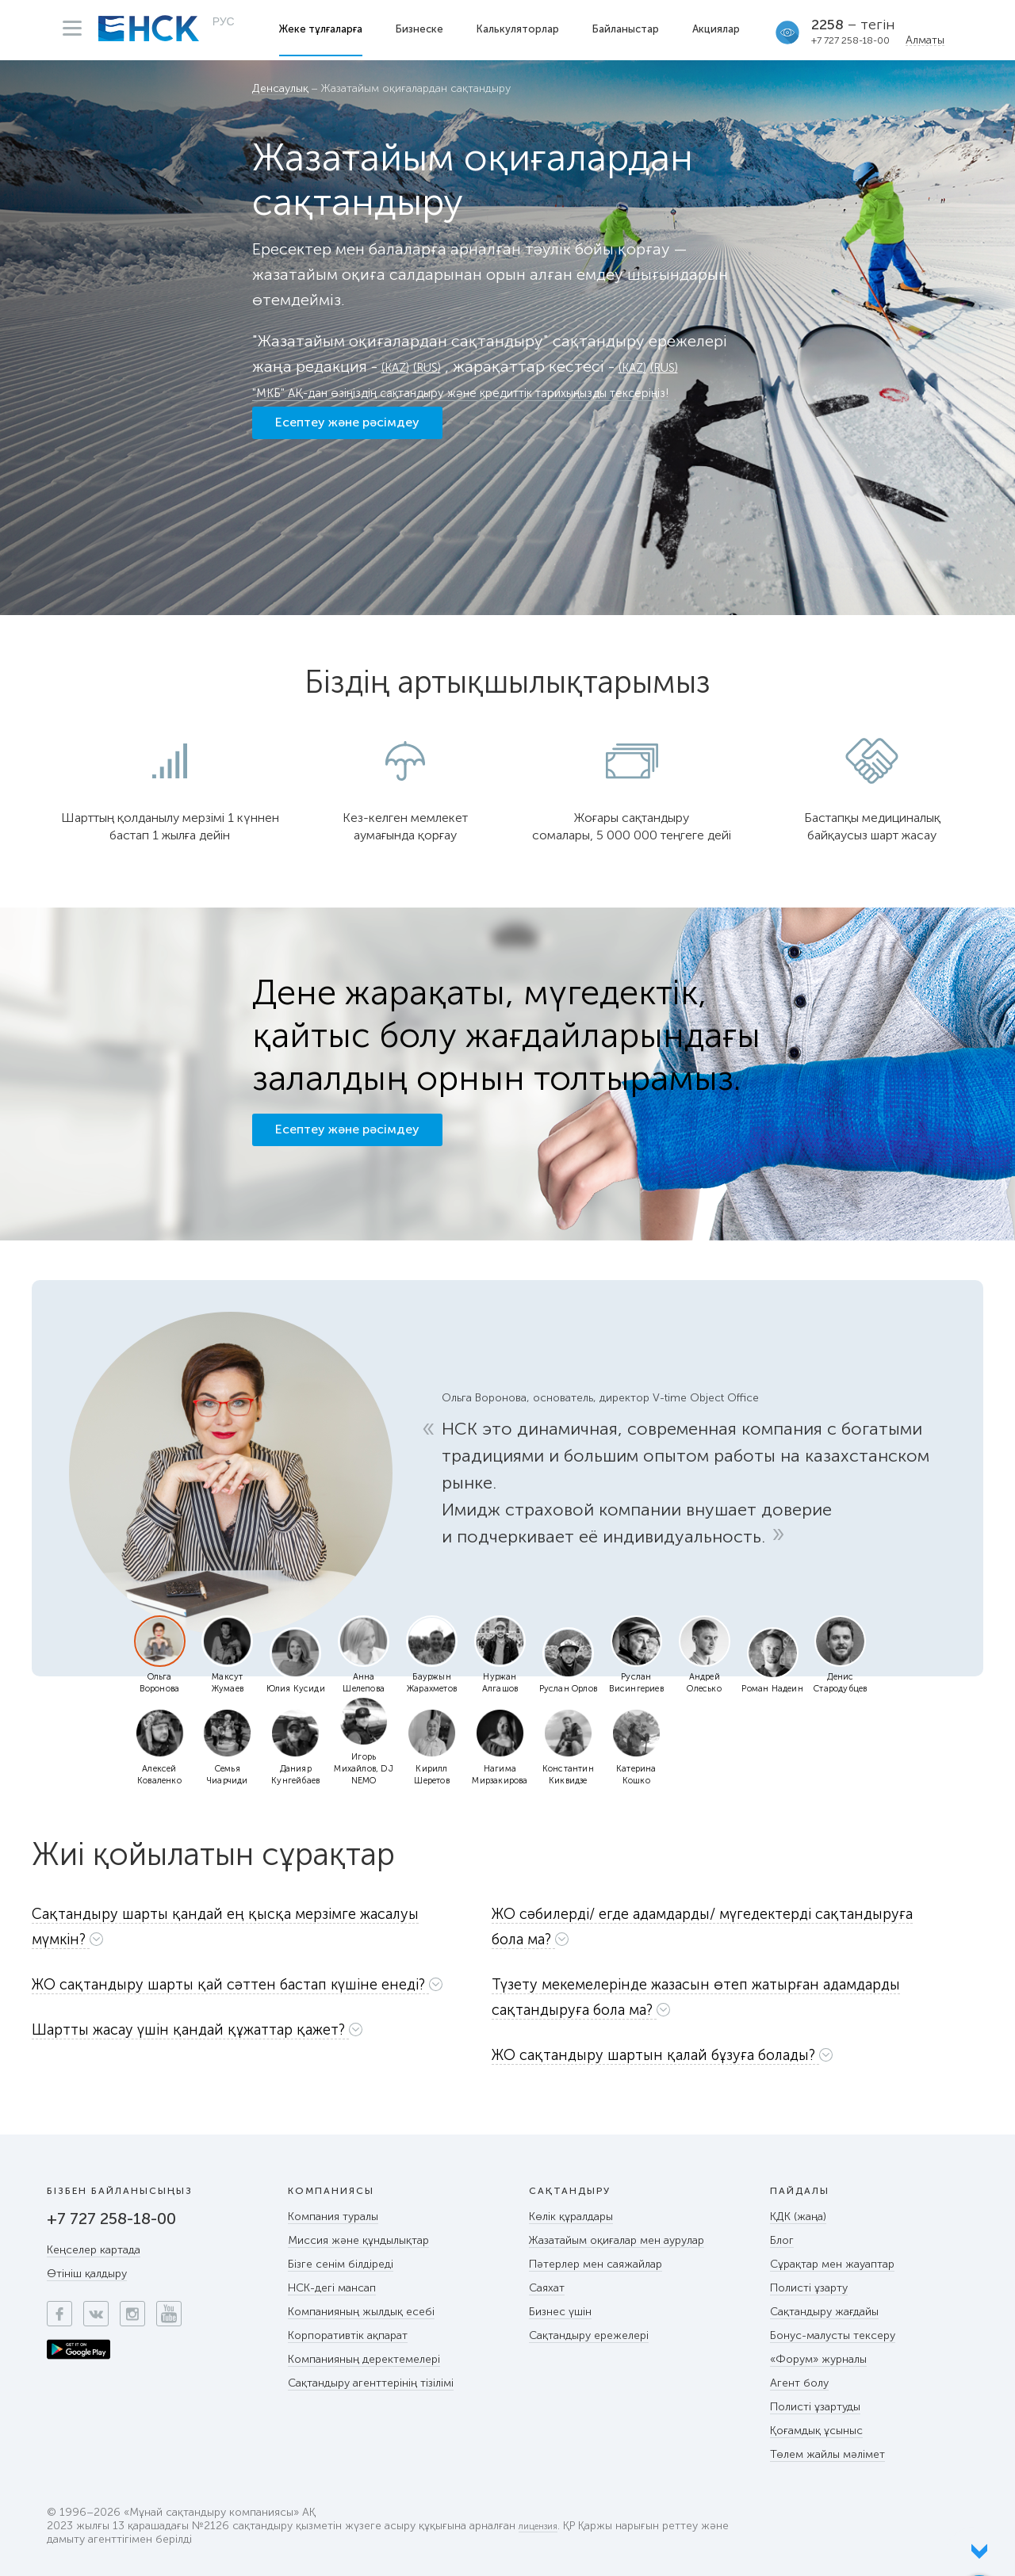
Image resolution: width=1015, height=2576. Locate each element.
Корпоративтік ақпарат (348, 2335)
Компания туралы (333, 2216)
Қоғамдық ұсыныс (816, 2430)
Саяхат (547, 2288)
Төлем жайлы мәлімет (827, 2454)
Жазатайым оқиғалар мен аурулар (616, 2240)
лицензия (542, 2526)
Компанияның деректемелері (364, 2359)
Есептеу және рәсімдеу (347, 464)
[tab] (252, 1930)
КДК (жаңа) (798, 2216)
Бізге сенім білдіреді (340, 2264)
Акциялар (721, 29)
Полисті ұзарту (809, 2288)
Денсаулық (280, 89)
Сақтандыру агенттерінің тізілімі (371, 2383)
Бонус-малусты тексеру (832, 2335)
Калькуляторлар (523, 29)
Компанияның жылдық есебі (361, 2311)
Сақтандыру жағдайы (824, 2311)
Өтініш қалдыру (87, 2273)
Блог (782, 2240)
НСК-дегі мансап (332, 2288)
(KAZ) (400, 366)
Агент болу (799, 2383)
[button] (252, 1926)
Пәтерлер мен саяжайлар (595, 2264)
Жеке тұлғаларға (326, 29)
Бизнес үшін (560, 2311)
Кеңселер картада (93, 2250)
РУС (224, 28)
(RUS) (442, 366)
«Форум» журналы (818, 2359)
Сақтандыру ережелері (589, 2335)
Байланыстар (630, 29)
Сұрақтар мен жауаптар (832, 2264)
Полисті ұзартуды (815, 2407)
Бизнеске (425, 29)
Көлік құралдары (571, 2216)
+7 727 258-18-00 (855, 40)
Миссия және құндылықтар (358, 2240)
